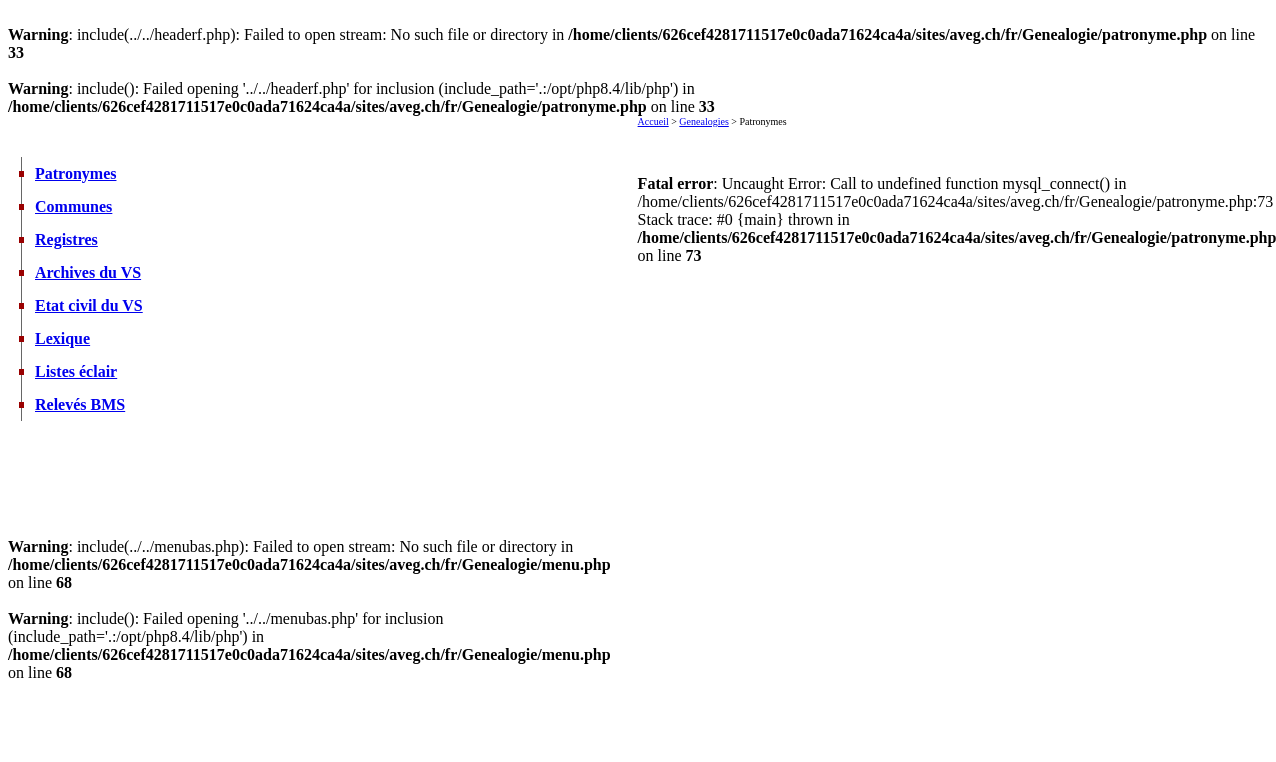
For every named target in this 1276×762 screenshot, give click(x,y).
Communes (73, 206)
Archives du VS (88, 272)
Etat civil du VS (89, 305)
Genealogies (703, 121)
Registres (66, 239)
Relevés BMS (80, 404)
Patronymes (75, 173)
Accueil (653, 121)
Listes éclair (76, 371)
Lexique (62, 338)
